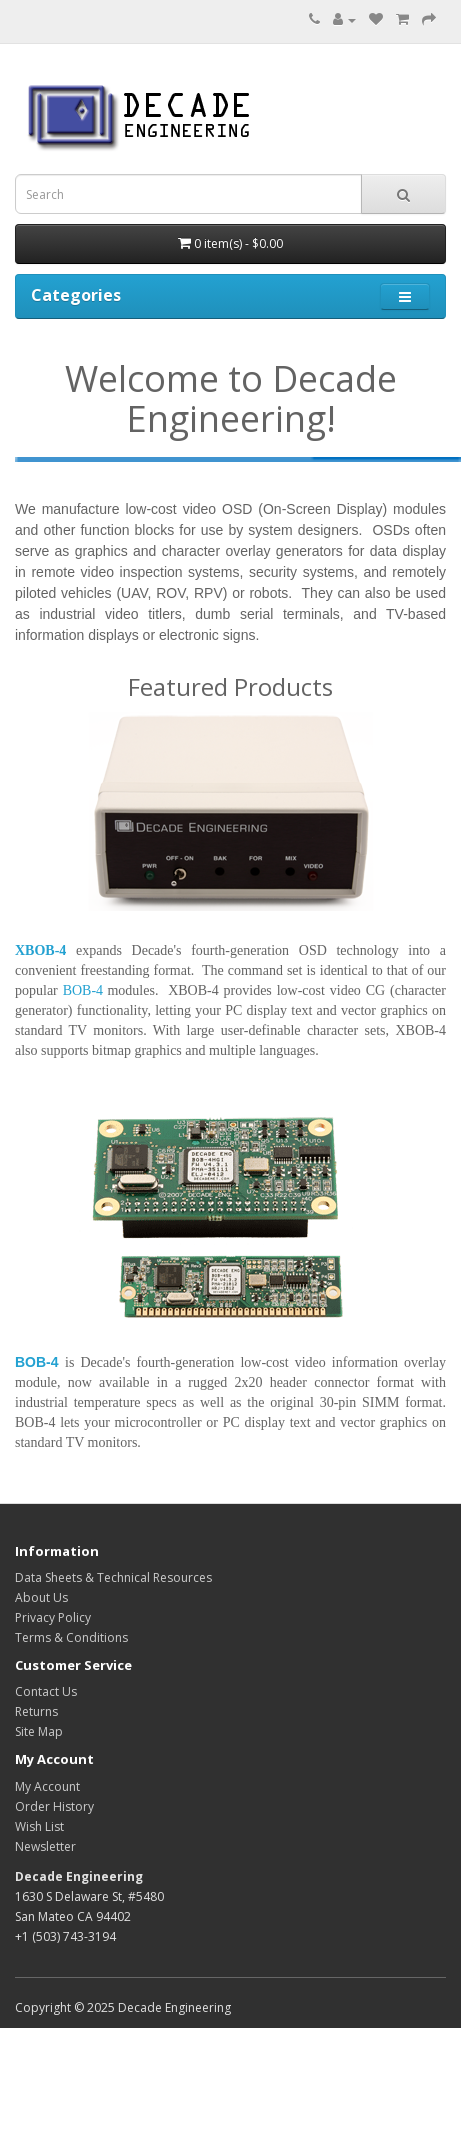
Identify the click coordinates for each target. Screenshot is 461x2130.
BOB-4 (37, 1362)
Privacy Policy (53, 1617)
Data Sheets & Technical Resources (113, 1577)
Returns (36, 1711)
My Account (47, 1786)
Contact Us (46, 1691)
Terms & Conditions (71, 1637)
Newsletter (45, 1846)
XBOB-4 (40, 950)
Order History (54, 1806)
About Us (41, 1597)
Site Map (39, 1731)
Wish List (39, 1826)
